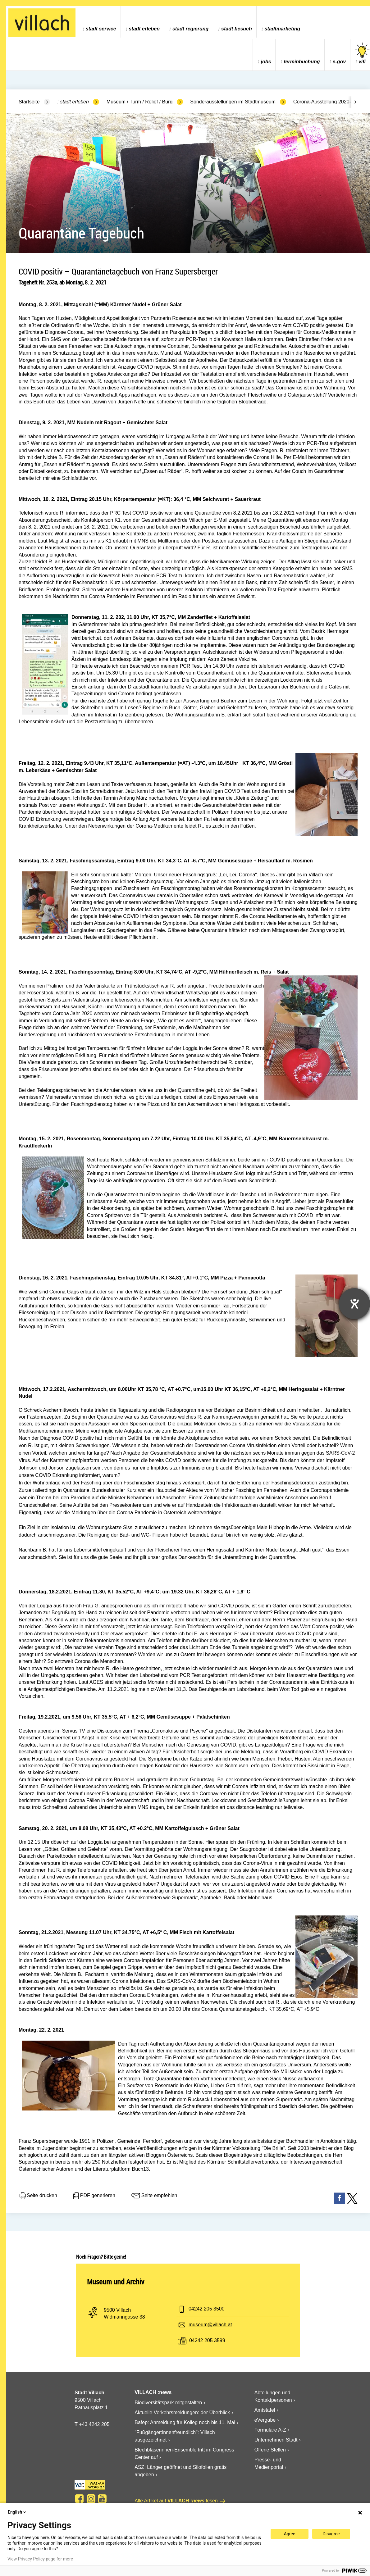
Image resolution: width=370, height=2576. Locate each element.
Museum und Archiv (115, 2282)
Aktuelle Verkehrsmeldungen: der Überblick (182, 2412)
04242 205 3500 (207, 2308)
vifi (362, 54)
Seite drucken (38, 2196)
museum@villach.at (210, 2324)
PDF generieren (93, 2196)
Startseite (29, 101)
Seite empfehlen (153, 2196)
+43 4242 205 (94, 2424)
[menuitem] (99, 22)
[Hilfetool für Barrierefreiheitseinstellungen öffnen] (354, 1303)
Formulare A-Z (270, 2430)
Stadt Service (101, 28)
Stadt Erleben (144, 28)
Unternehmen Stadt (276, 2439)
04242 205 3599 (207, 2340)
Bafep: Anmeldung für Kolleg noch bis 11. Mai (185, 2422)
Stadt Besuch (236, 28)
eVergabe (265, 2420)
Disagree (331, 2533)
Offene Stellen (270, 2449)
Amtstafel (264, 2410)
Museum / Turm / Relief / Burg (140, 101)
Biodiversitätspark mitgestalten (168, 2402)
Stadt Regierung (190, 28)
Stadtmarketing (282, 28)
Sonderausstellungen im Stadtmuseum (233, 101)
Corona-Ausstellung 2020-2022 (327, 101)
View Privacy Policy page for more (40, 2558)
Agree (289, 2533)
